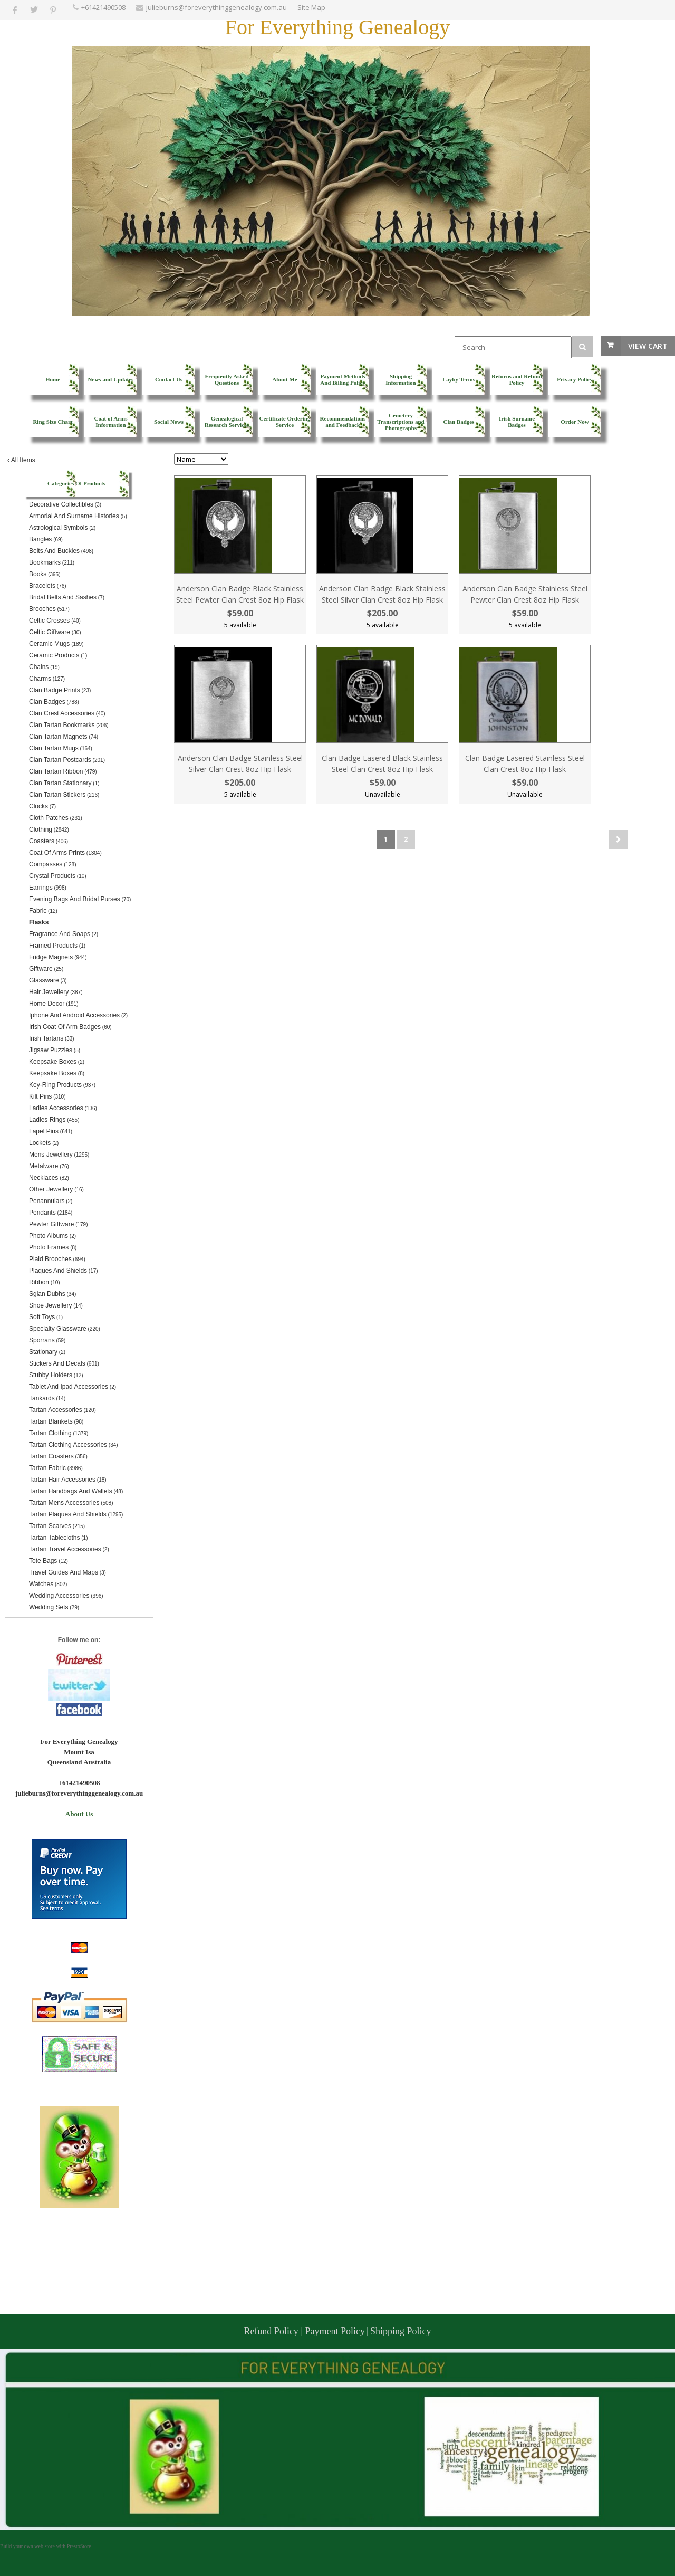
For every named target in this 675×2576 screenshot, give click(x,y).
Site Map (311, 7)
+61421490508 (103, 7)
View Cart (648, 346)
